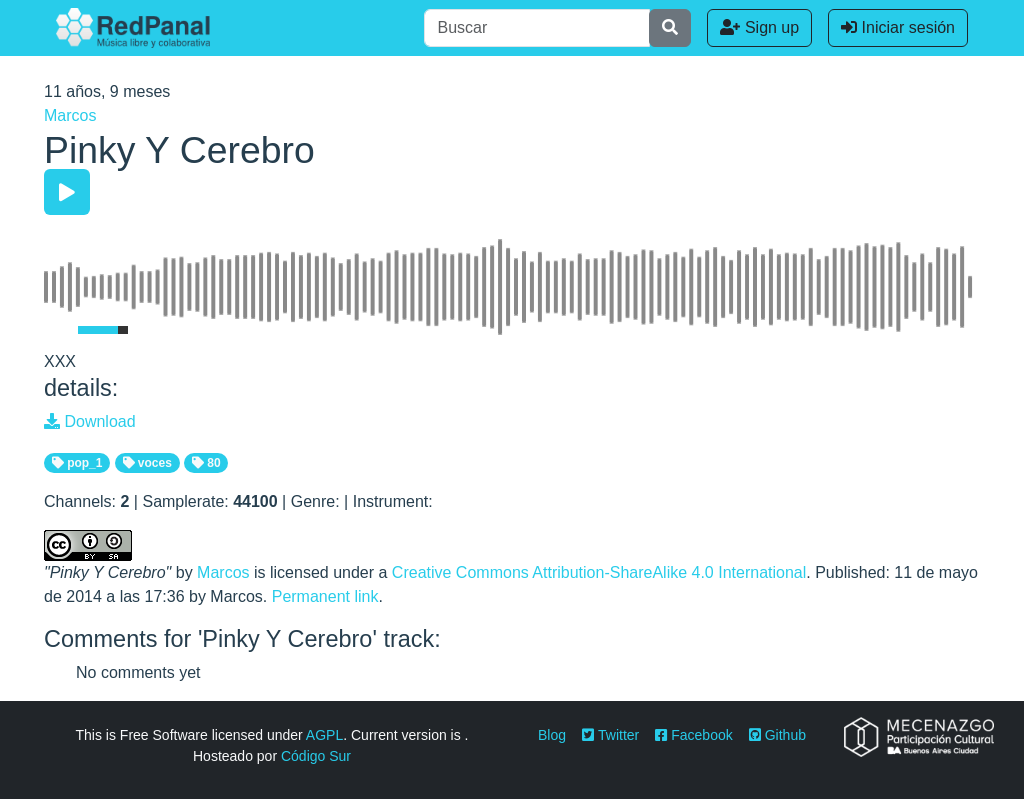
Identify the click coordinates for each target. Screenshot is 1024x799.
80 (206, 463)
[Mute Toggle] (57, 330)
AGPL (324, 735)
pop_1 (77, 463)
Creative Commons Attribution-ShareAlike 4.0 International (599, 572)
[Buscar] (537, 28)
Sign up (759, 27)
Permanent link (325, 596)
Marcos (70, 115)
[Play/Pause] (67, 192)
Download (90, 421)
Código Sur (316, 756)
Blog (552, 735)
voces (147, 463)
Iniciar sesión (898, 27)
